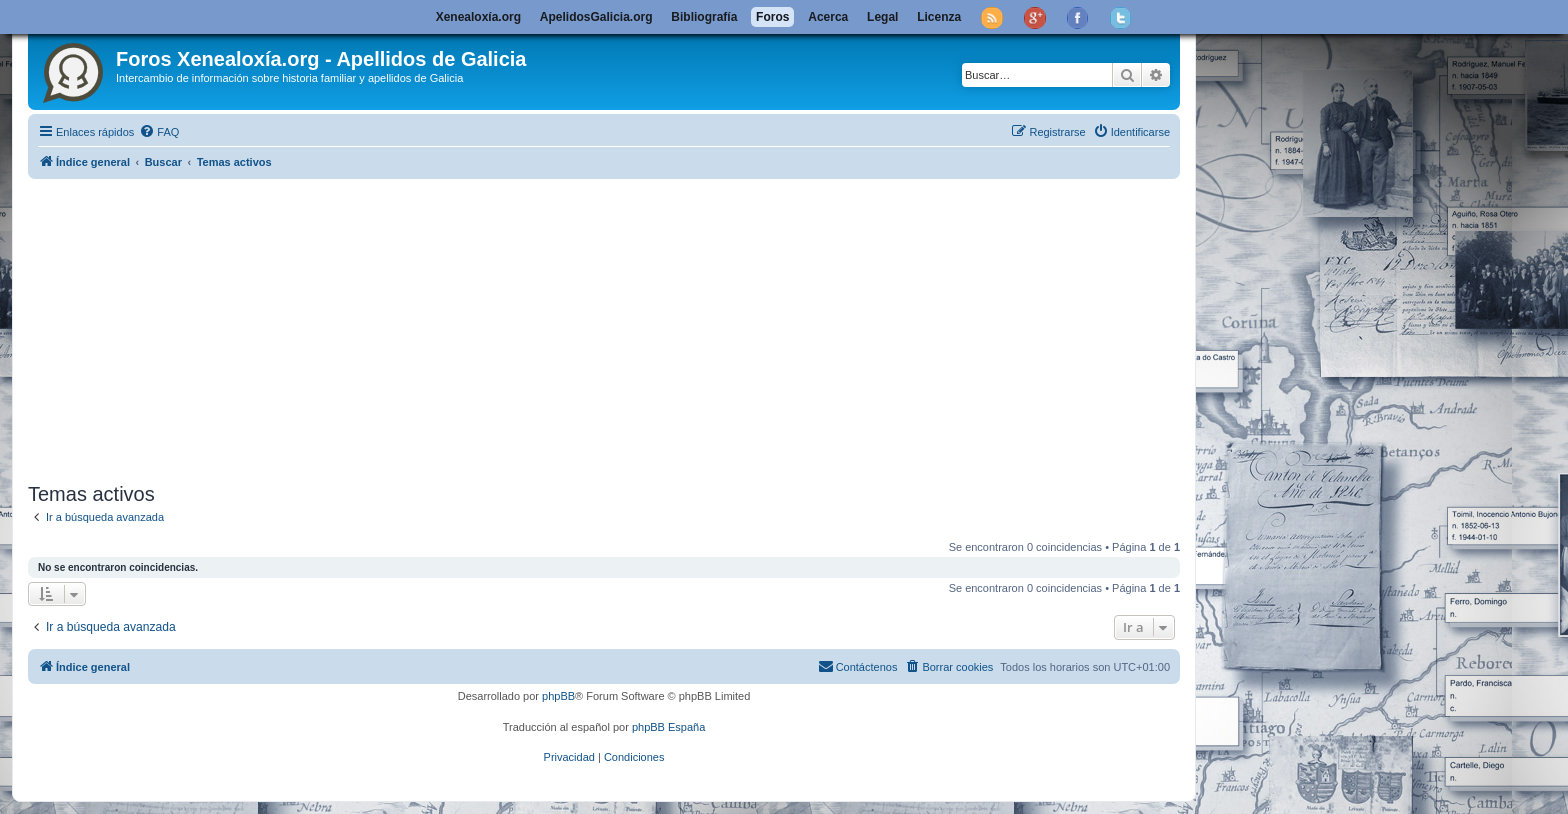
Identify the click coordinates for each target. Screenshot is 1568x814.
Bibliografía (704, 17)
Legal (882, 17)
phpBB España (668, 727)
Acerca (828, 17)
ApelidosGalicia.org (596, 17)
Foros (772, 17)
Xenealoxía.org (478, 17)
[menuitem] (159, 132)
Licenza (939, 17)
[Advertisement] (628, 327)
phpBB (558, 696)
